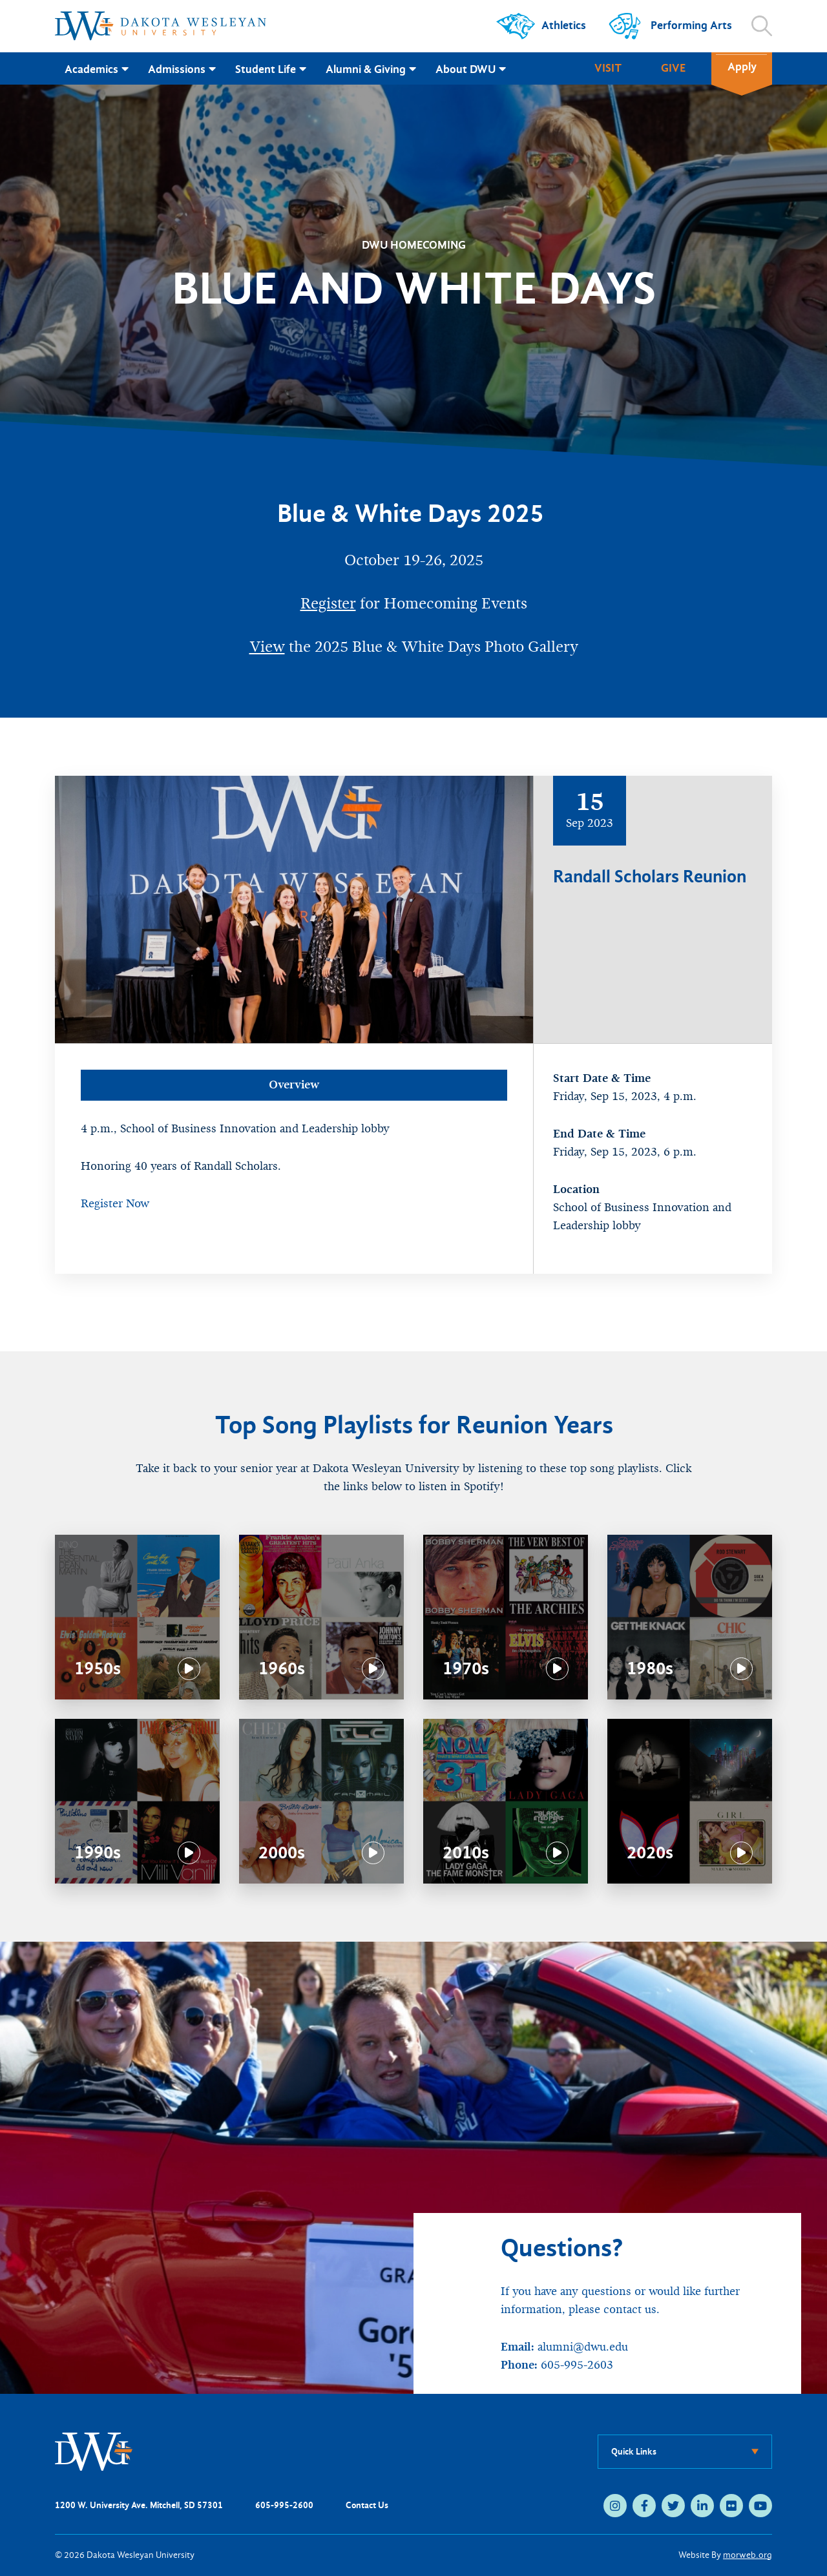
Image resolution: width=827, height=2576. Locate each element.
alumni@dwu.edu (583, 2347)
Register (328, 603)
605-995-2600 (284, 2505)
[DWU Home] (93, 2451)
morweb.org (747, 2555)
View (267, 647)
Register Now (115, 1203)
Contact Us (367, 2505)
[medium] (615, 2505)
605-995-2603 (577, 2365)
